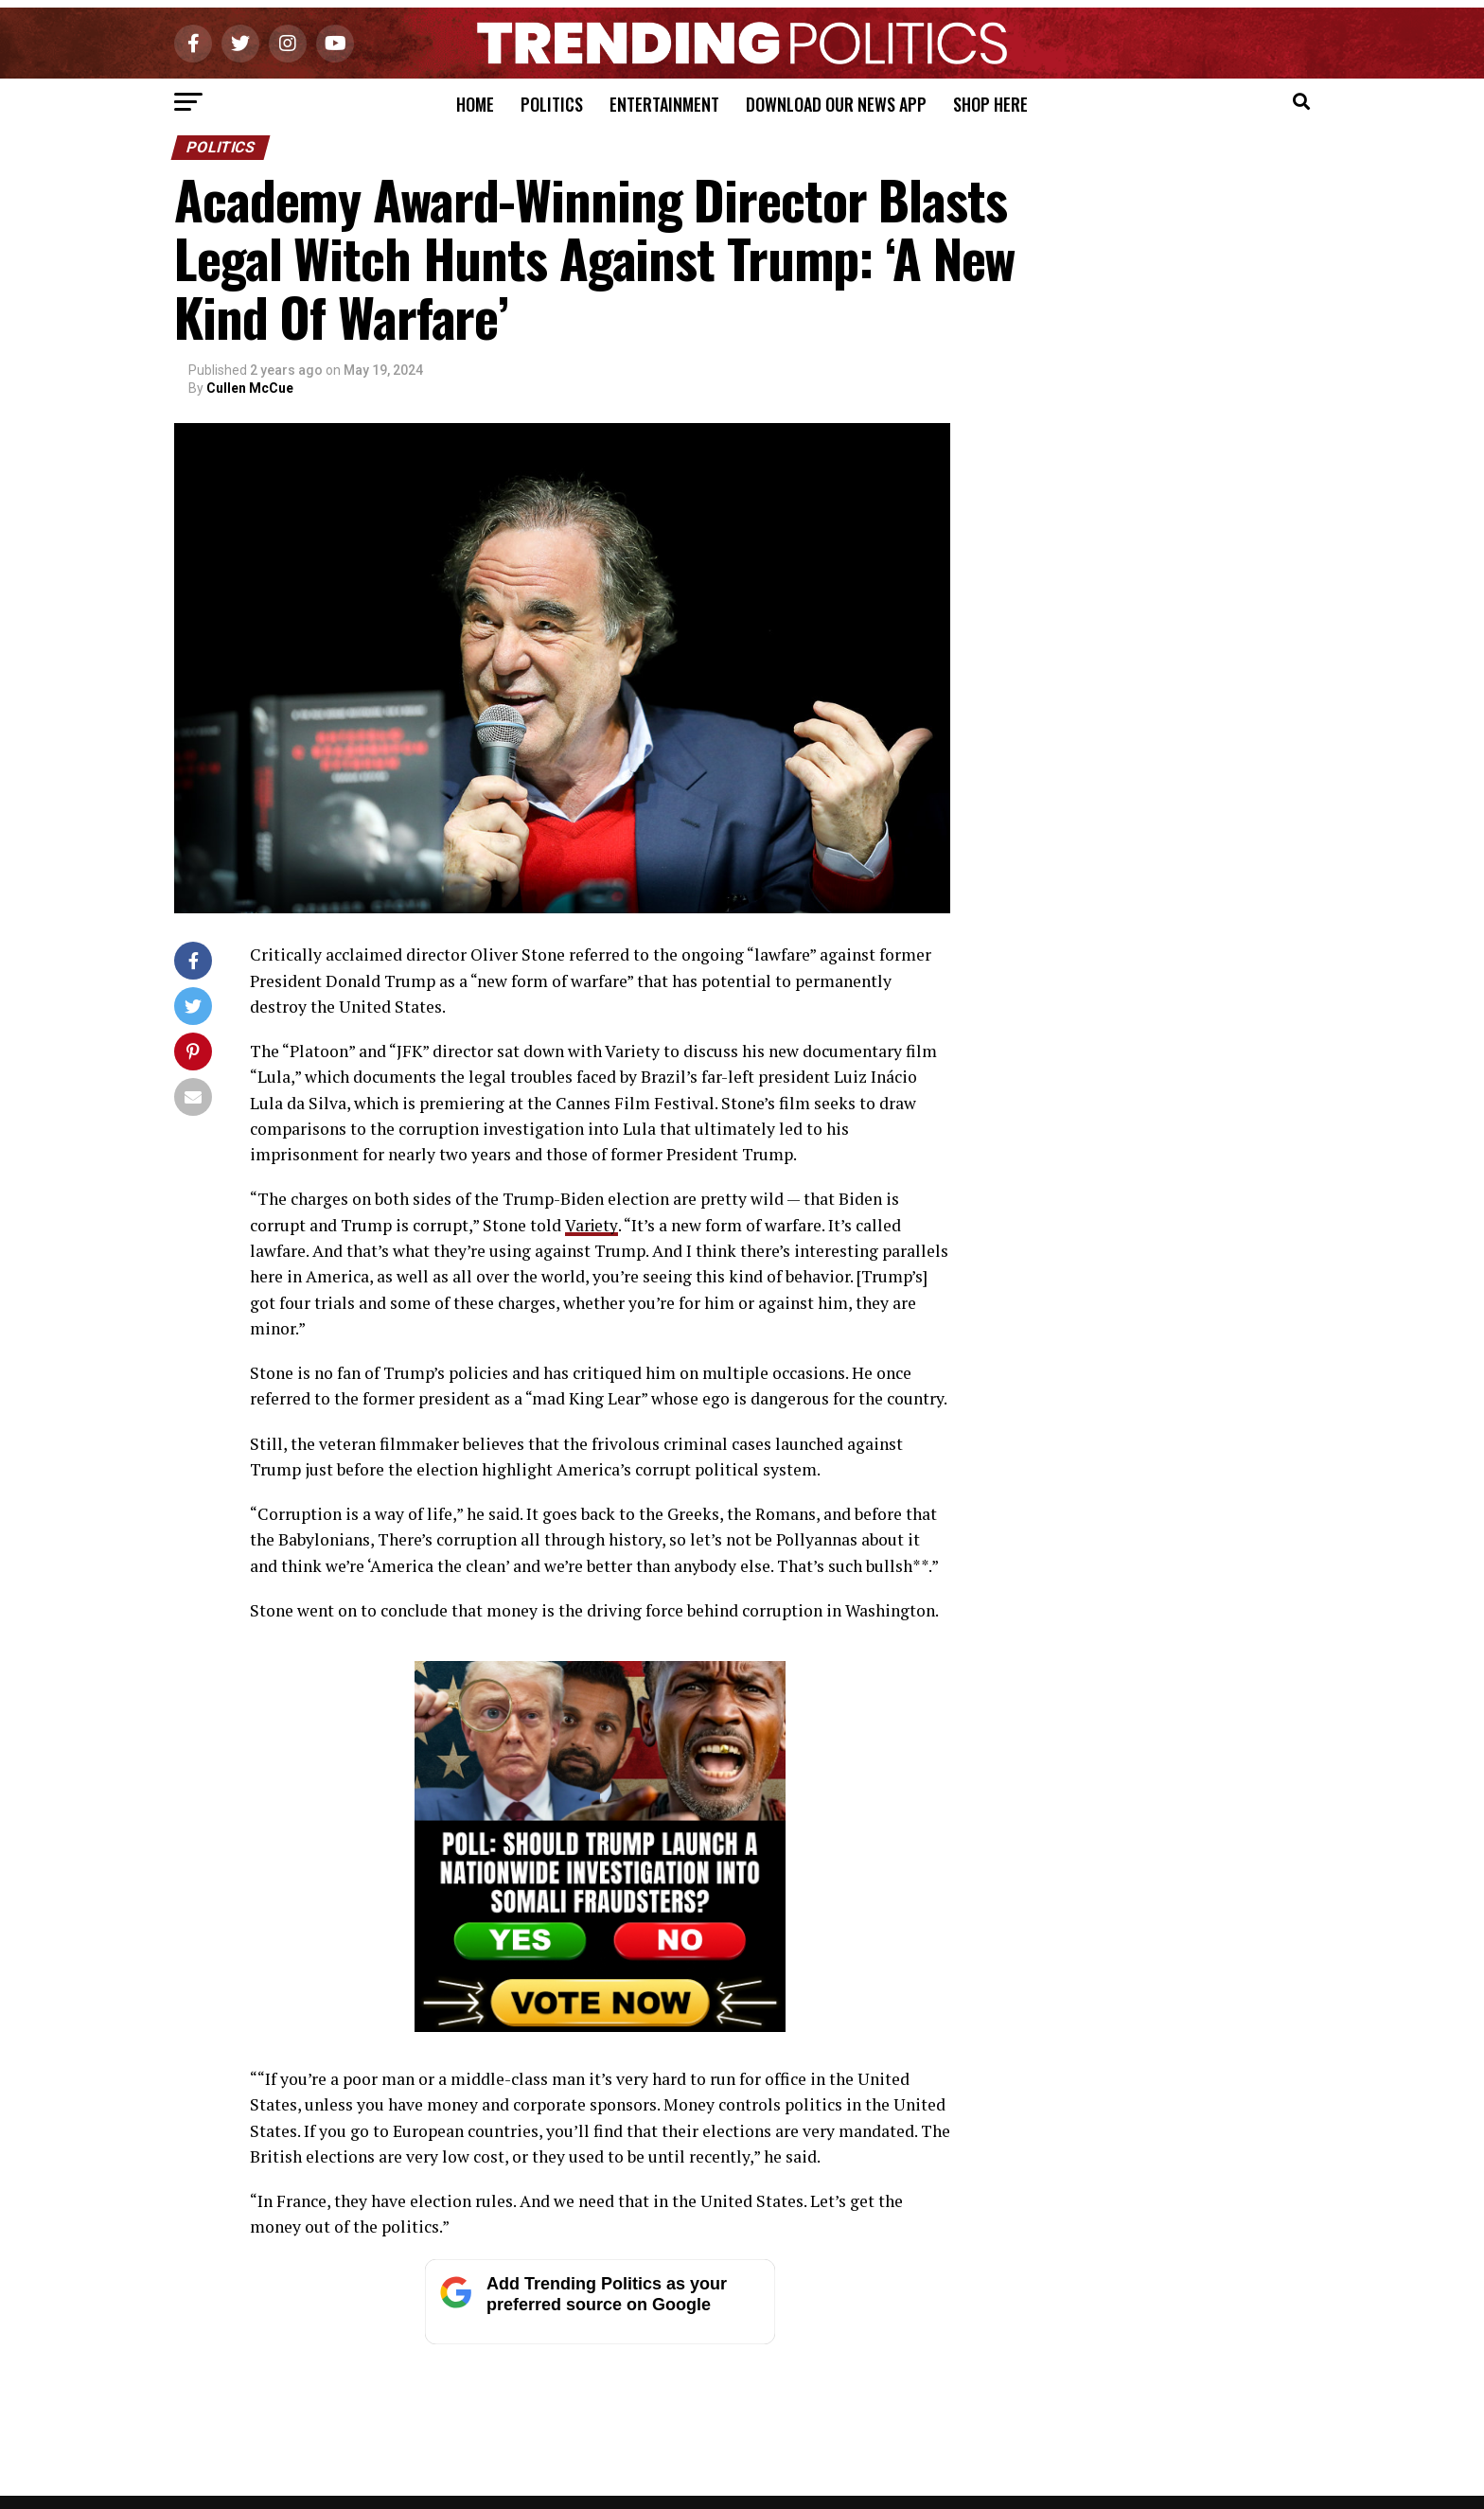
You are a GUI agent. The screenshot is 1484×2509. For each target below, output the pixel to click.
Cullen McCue (249, 388)
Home (475, 104)
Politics (552, 104)
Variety (591, 1225)
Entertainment (664, 104)
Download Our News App (836, 104)
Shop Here (990, 104)
